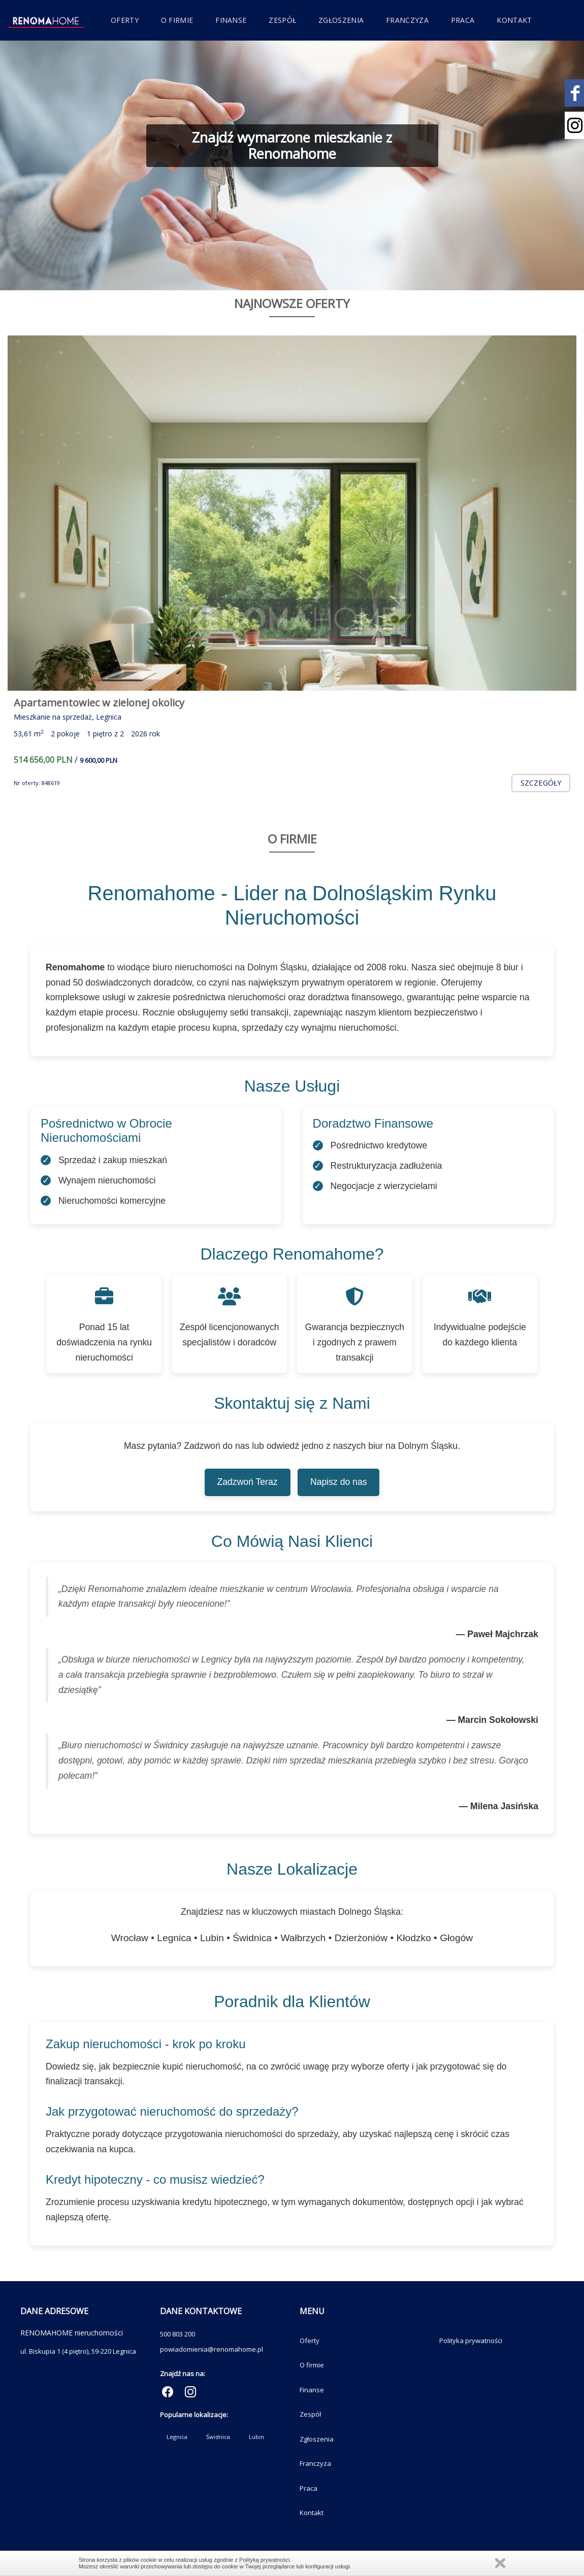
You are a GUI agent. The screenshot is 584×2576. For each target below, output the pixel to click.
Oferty (125, 20)
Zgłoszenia (341, 20)
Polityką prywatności (264, 2560)
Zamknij (500, 2563)
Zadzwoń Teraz (247, 1482)
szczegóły (541, 783)
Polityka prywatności (470, 2340)
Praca (463, 20)
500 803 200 (177, 2333)
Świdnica (218, 2437)
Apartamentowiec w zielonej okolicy (99, 702)
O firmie (177, 20)
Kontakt (514, 20)
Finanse (230, 20)
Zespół (282, 20)
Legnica (177, 2437)
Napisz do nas (338, 1482)
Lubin (256, 2437)
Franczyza (407, 20)
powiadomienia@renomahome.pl (211, 2349)
